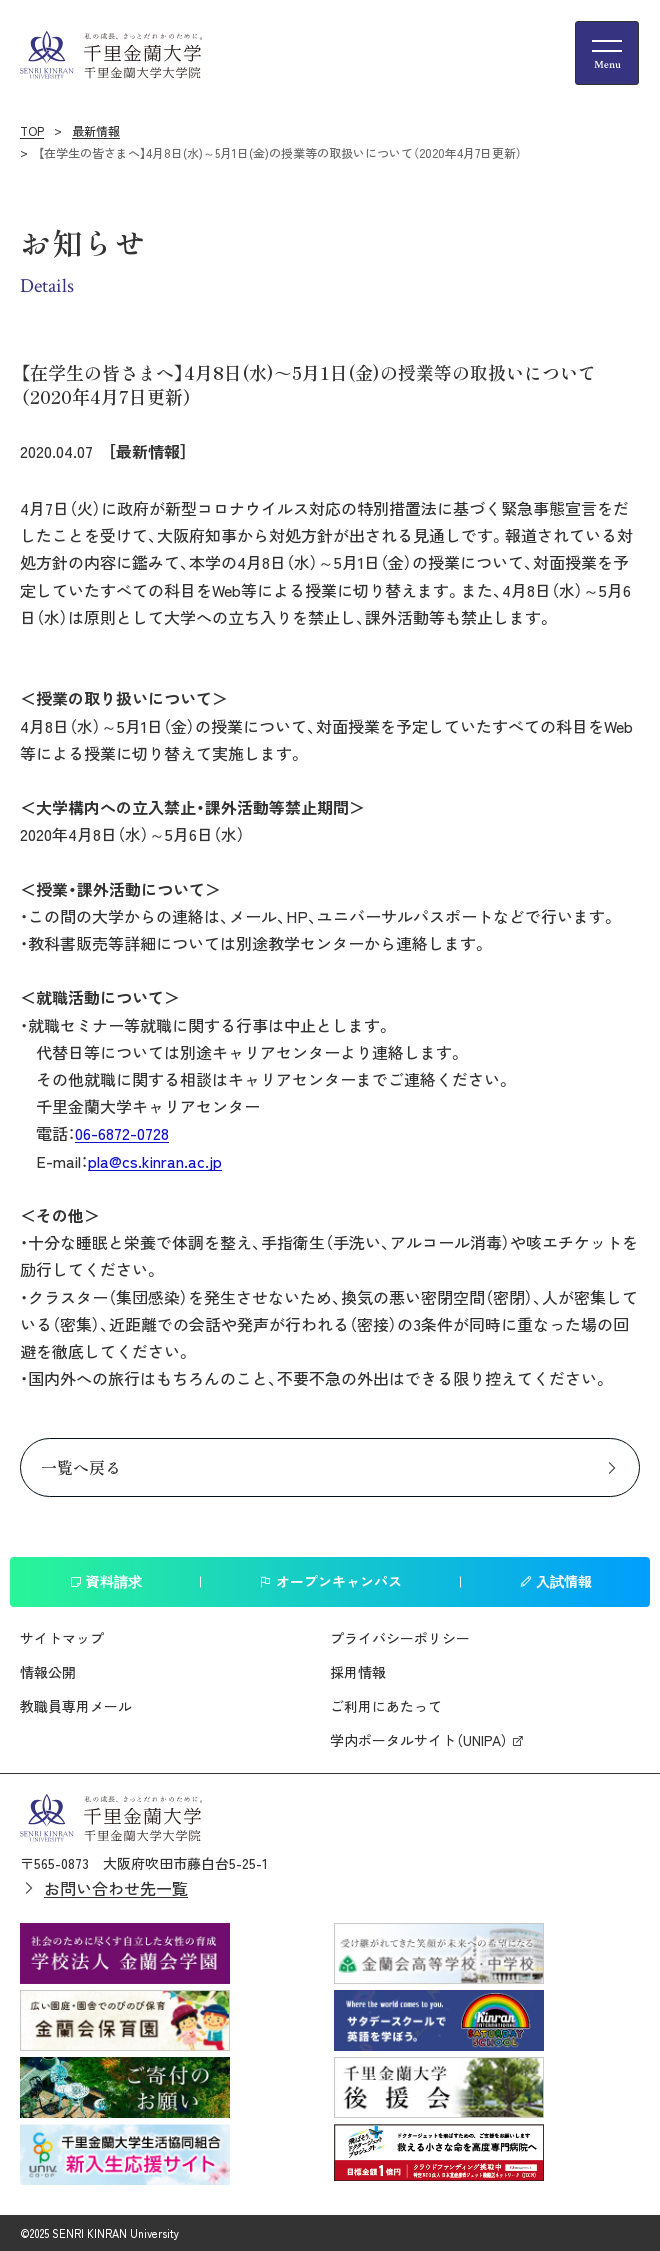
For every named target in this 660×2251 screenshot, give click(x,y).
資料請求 (105, 1581)
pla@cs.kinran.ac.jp (155, 1161)
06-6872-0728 (122, 1133)
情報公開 (48, 1672)
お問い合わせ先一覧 (116, 1888)
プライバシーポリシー (400, 1638)
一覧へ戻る (81, 1467)
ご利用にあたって (386, 1706)
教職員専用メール (76, 1706)
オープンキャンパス (330, 1581)
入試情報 (555, 1581)
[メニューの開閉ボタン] (607, 53)
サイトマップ (62, 1638)
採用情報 (358, 1672)
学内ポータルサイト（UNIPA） (419, 1740)
